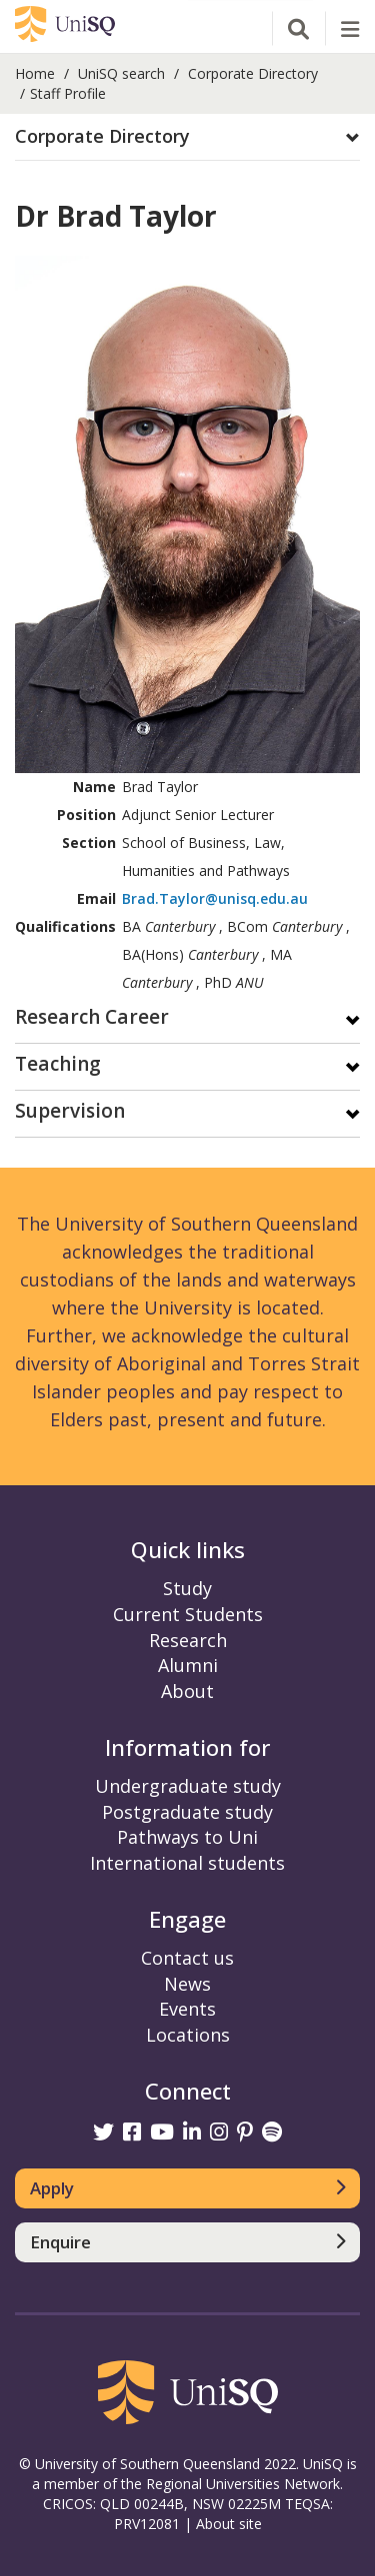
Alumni (188, 1665)
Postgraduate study (187, 1812)
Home (35, 73)
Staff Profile (68, 93)
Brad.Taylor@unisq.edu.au (215, 898)
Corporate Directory (253, 73)
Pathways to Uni (187, 1837)
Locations (188, 2035)
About (187, 1691)
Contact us (187, 1958)
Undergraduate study (188, 1786)
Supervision (70, 1112)
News (187, 1984)
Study (187, 1588)
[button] (187, 137)
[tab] (187, 137)
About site (229, 2523)
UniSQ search (121, 73)
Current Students (188, 1614)
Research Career (92, 1018)
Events (187, 2009)
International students (187, 1863)
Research (188, 1640)
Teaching (58, 1065)
